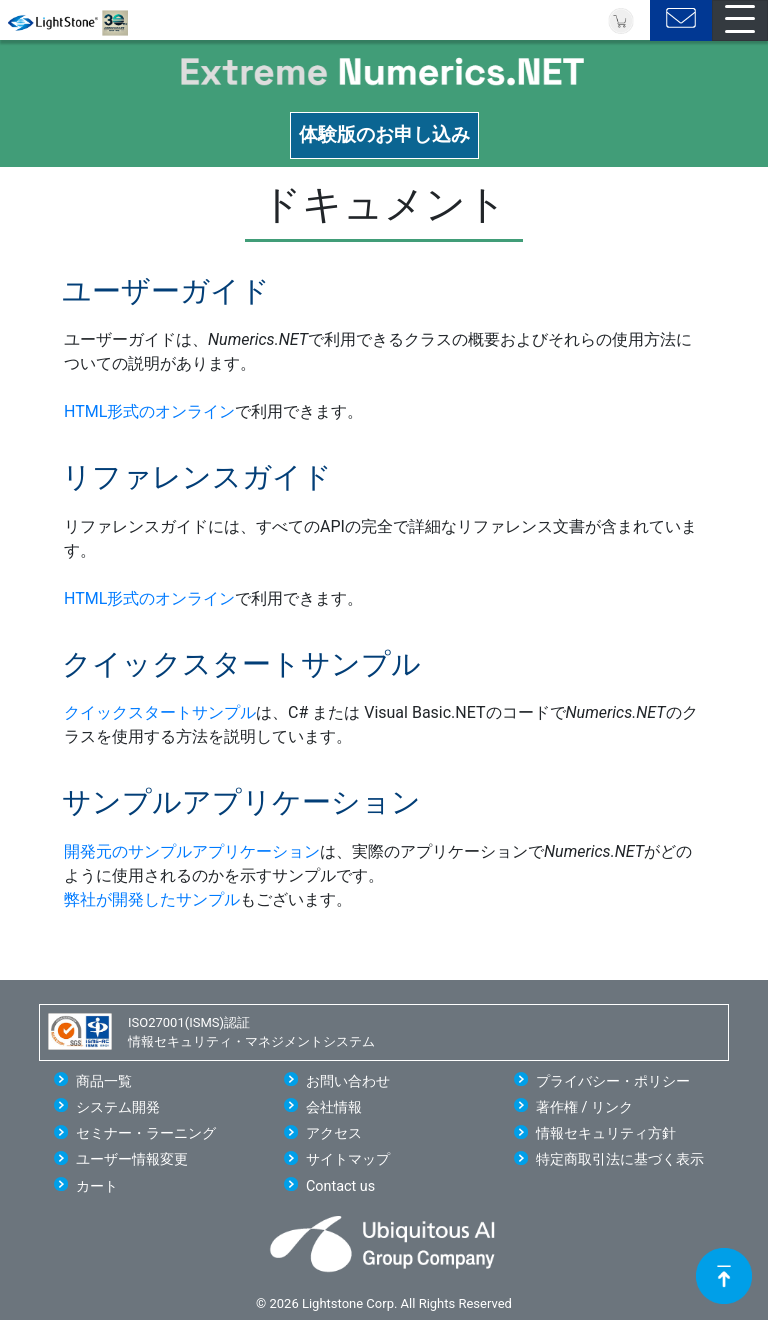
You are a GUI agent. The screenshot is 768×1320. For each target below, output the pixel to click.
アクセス (334, 1133)
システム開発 (118, 1107)
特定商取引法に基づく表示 (620, 1159)
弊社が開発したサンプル (152, 899)
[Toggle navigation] (740, 20)
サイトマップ (348, 1159)
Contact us (340, 1186)
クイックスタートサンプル (160, 712)
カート (97, 1186)
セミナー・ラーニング (146, 1133)
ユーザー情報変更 (132, 1159)
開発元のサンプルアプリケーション (192, 851)
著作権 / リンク (584, 1107)
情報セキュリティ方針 (606, 1133)
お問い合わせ (348, 1081)
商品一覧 (104, 1081)
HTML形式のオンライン (149, 411)
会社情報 (334, 1107)
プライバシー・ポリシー (613, 1081)
